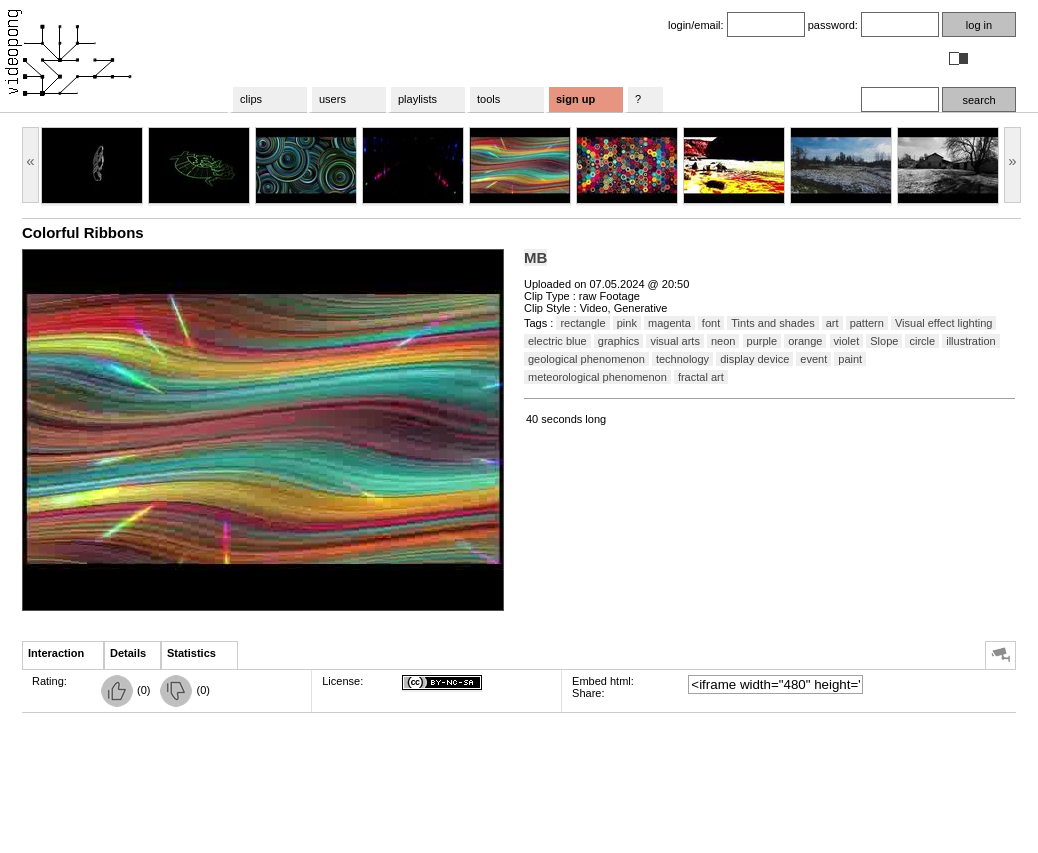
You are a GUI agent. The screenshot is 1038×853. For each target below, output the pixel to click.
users (332, 99)
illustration (971, 341)
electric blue (557, 341)
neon (723, 341)
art (832, 323)
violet (847, 341)
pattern (867, 323)
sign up (575, 99)
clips (251, 99)
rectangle (582, 323)
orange (805, 341)
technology (682, 359)
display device (754, 359)
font (711, 323)
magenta (669, 323)
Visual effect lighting (943, 323)
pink (627, 323)
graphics (619, 341)
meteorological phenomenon (597, 377)
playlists (417, 99)
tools (488, 99)
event (813, 359)
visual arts (675, 341)
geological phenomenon (586, 359)
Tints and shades (772, 323)
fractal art (701, 377)
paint (850, 359)
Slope (884, 341)
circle (922, 341)
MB (535, 257)
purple (762, 341)
